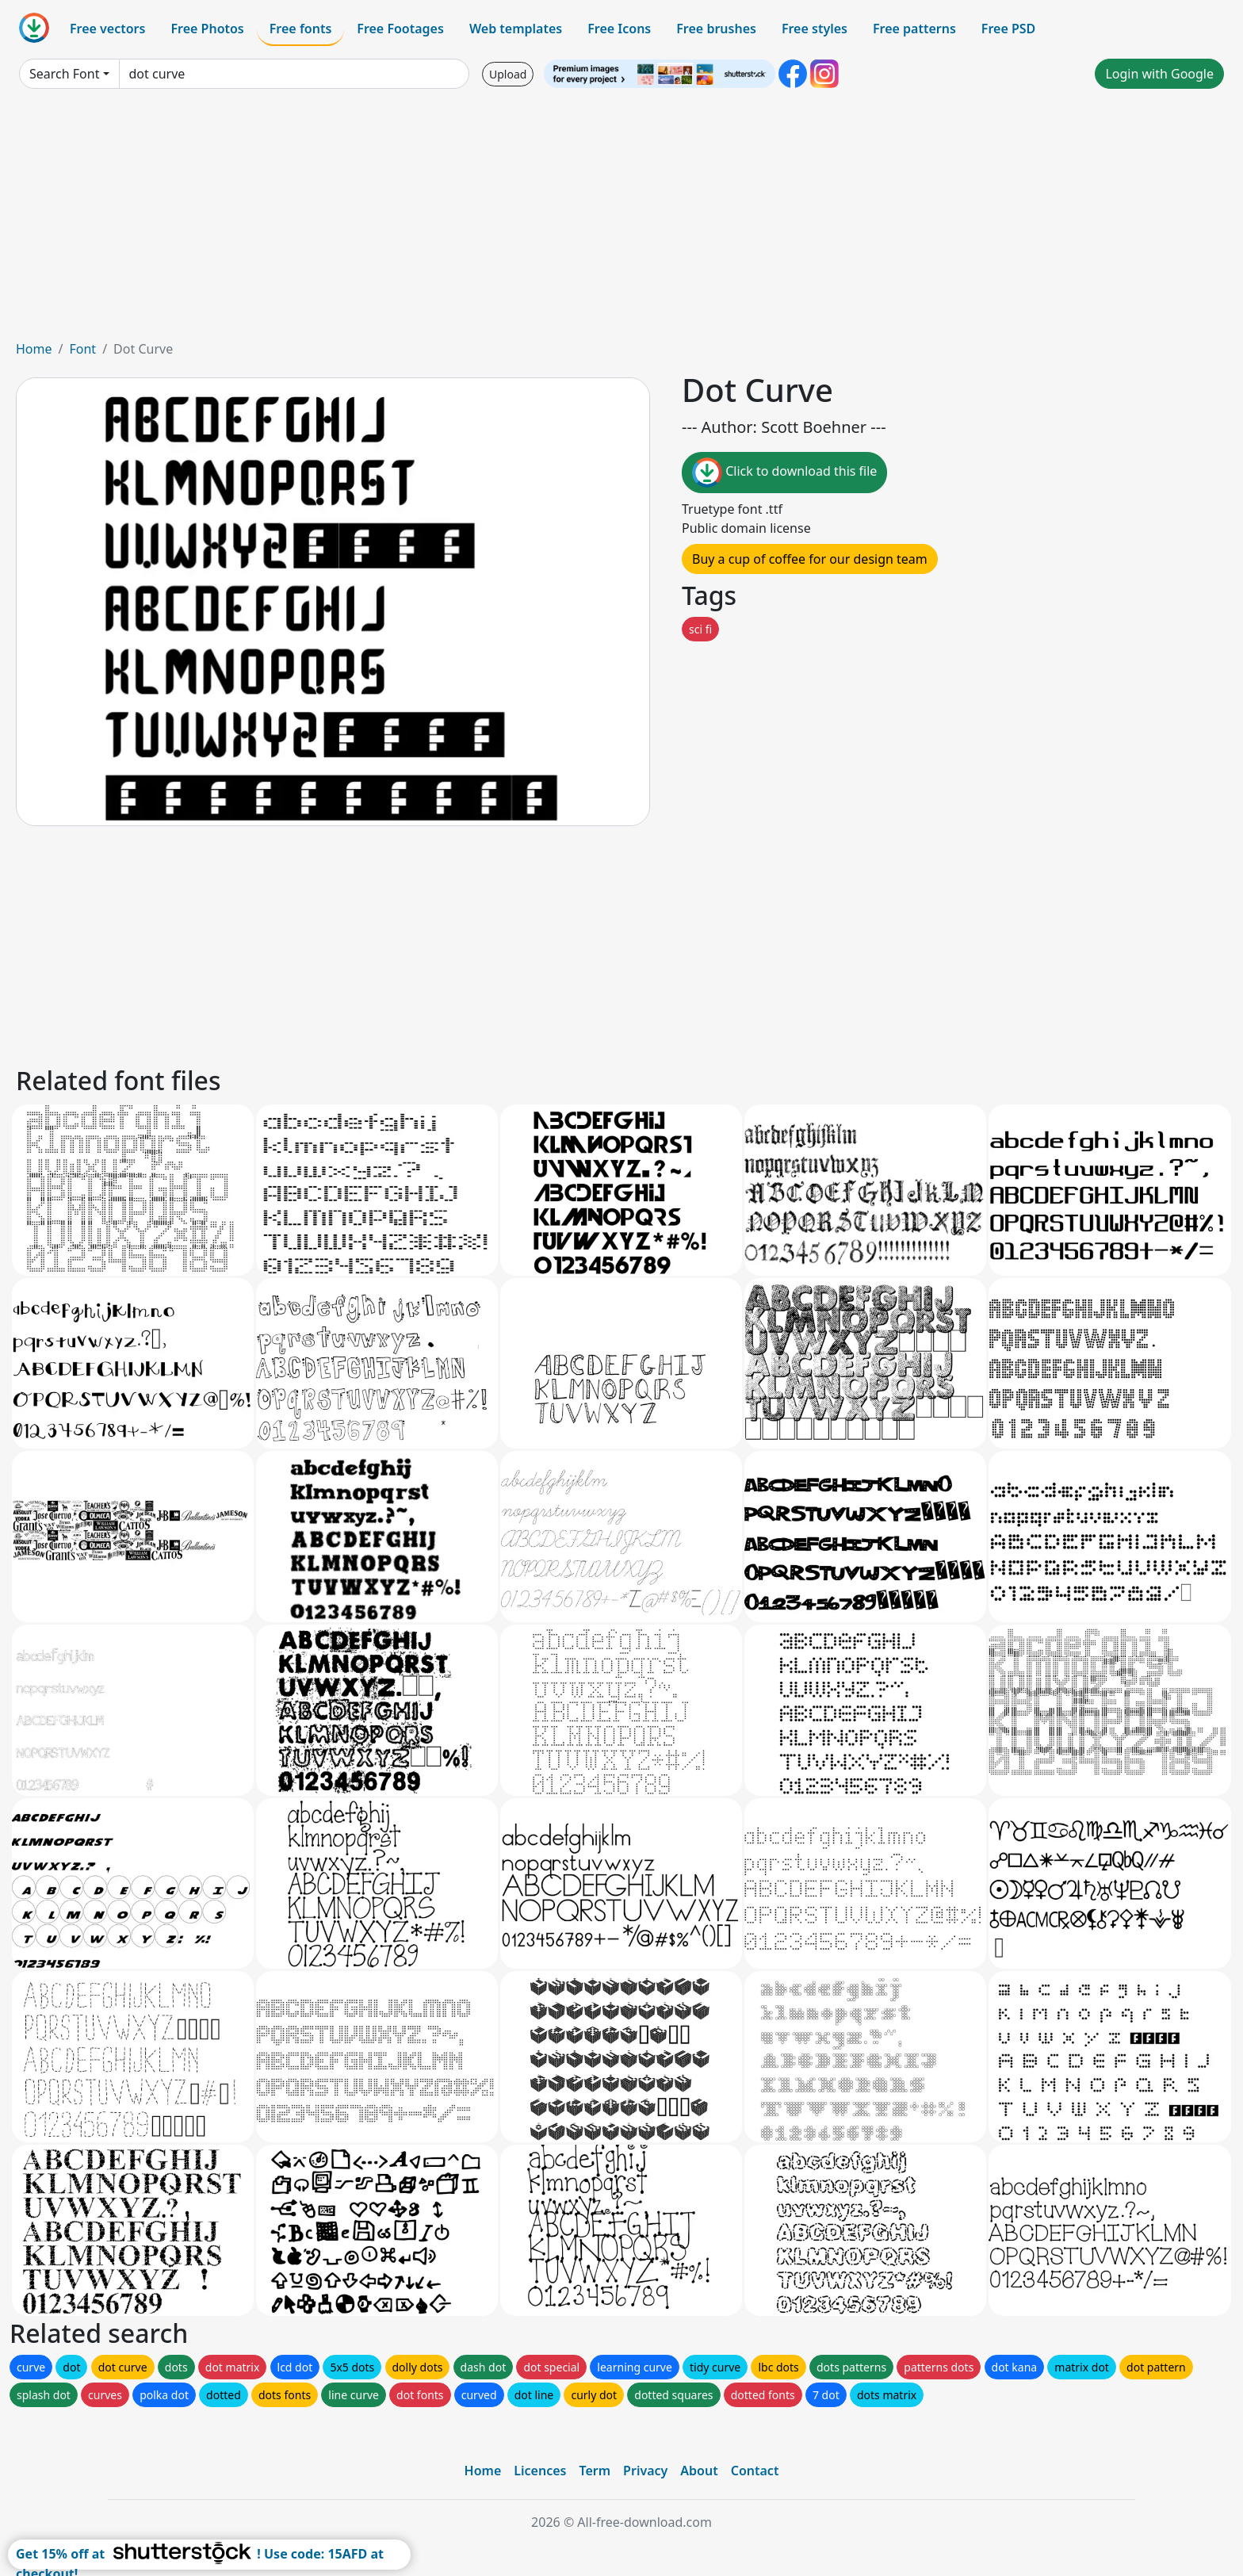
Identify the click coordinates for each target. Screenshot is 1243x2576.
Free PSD (1008, 28)
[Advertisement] (621, 220)
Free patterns (914, 28)
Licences (540, 2470)
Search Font (64, 73)
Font (82, 349)
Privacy (645, 2470)
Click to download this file (784, 472)
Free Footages (400, 28)
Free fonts (301, 28)
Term (594, 2470)
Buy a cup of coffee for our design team (809, 559)
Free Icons (619, 28)
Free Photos (206, 28)
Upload (507, 74)
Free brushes (716, 28)
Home (34, 349)
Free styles (814, 28)
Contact (755, 2470)
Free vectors (107, 28)
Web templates (515, 28)
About (698, 2470)
